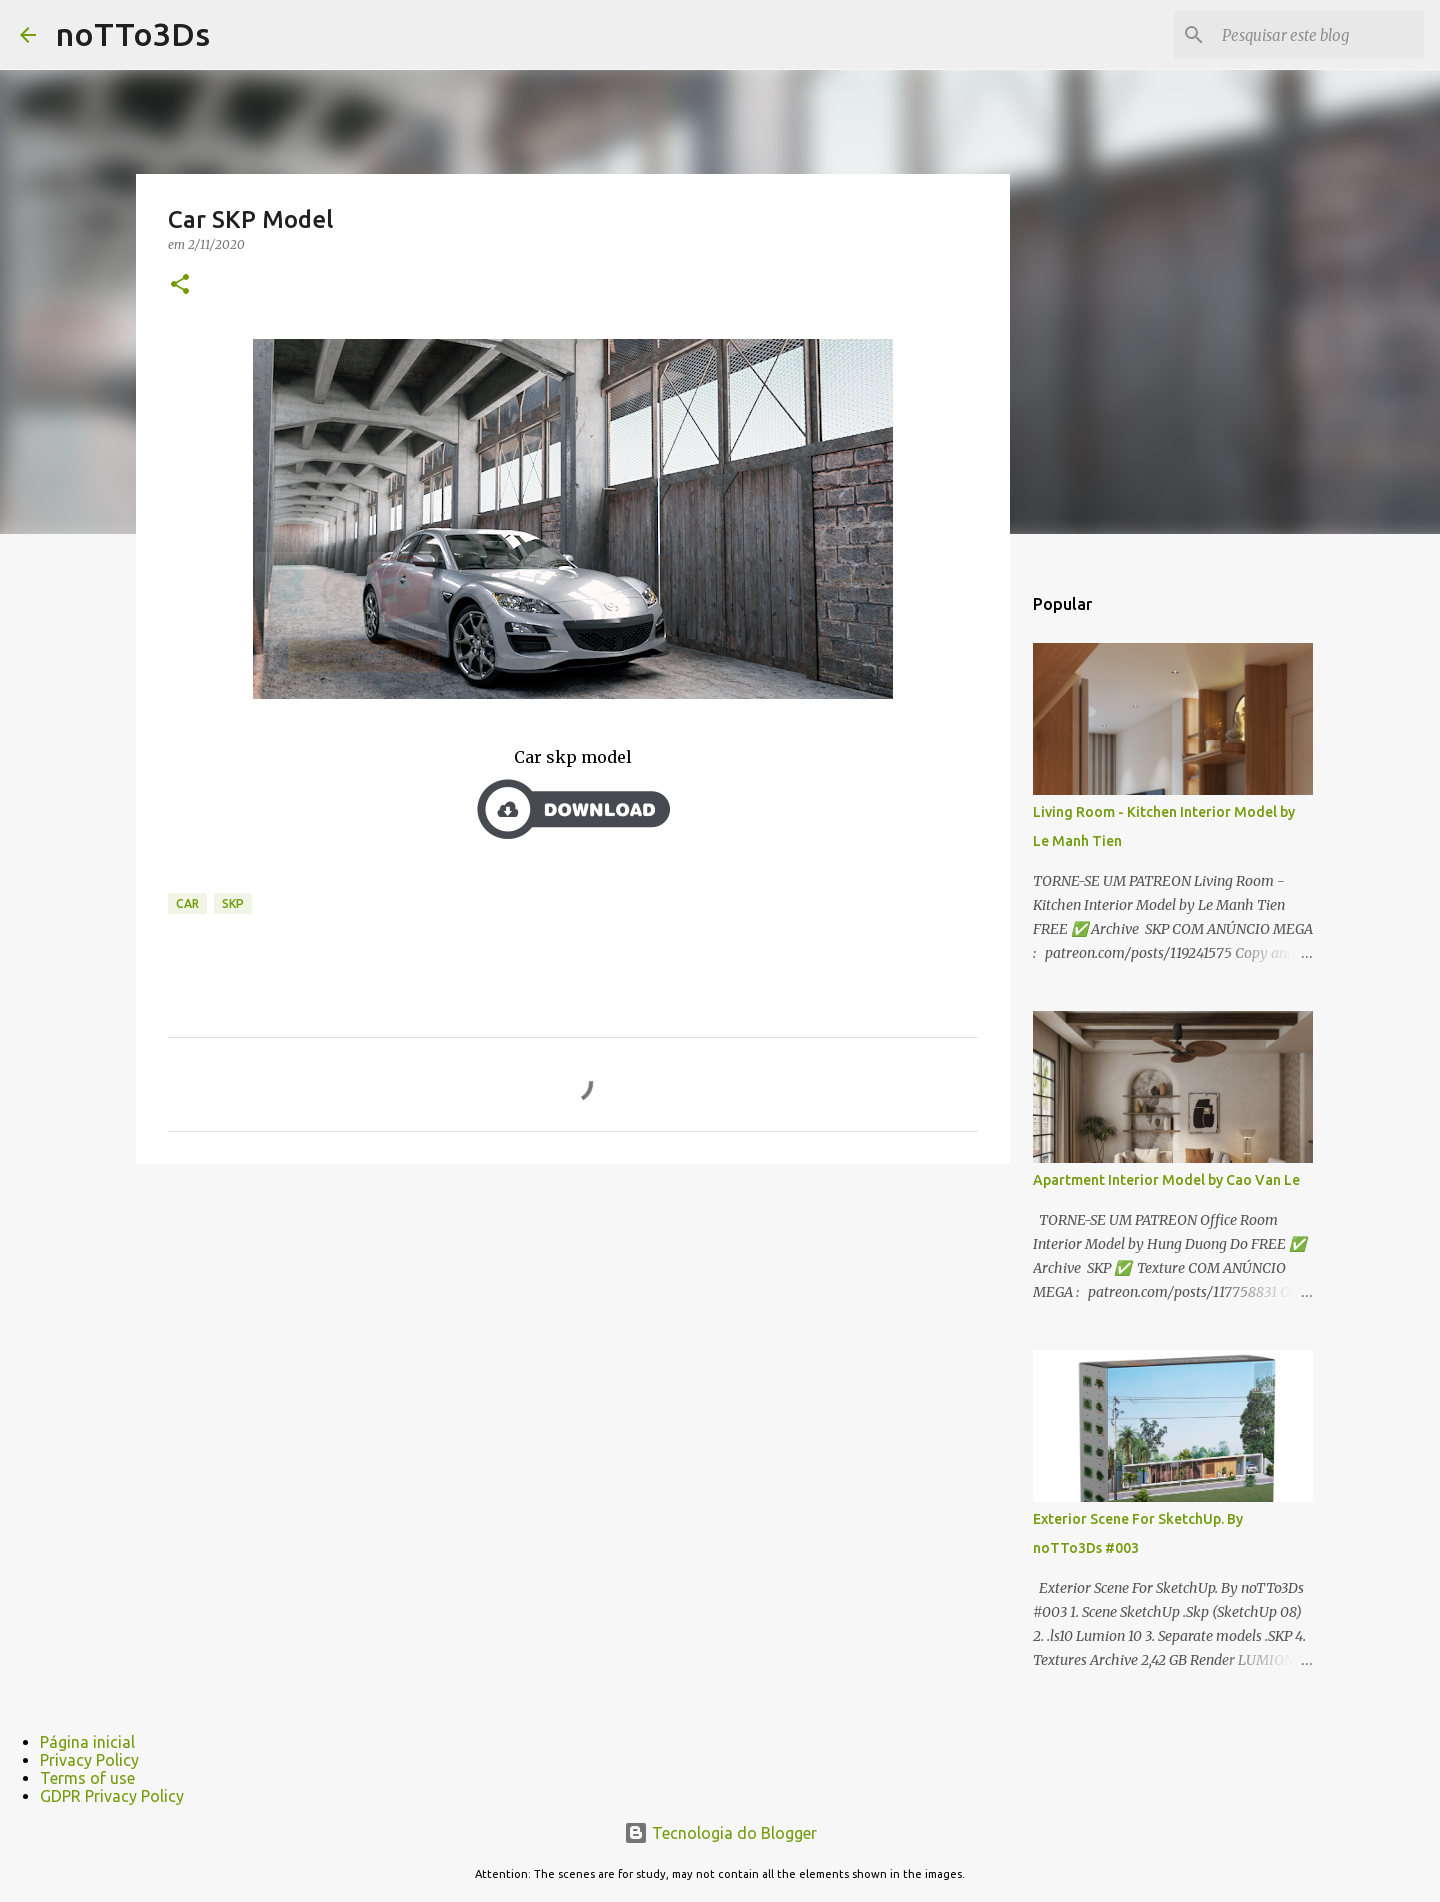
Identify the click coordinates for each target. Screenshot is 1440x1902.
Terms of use (87, 1778)
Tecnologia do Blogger (720, 1833)
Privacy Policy (89, 1760)
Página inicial (87, 1742)
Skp (233, 903)
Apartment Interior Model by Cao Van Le (1166, 1180)
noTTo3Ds (133, 34)
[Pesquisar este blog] (1319, 35)
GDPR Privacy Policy (112, 1796)
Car (187, 903)
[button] (180, 285)
